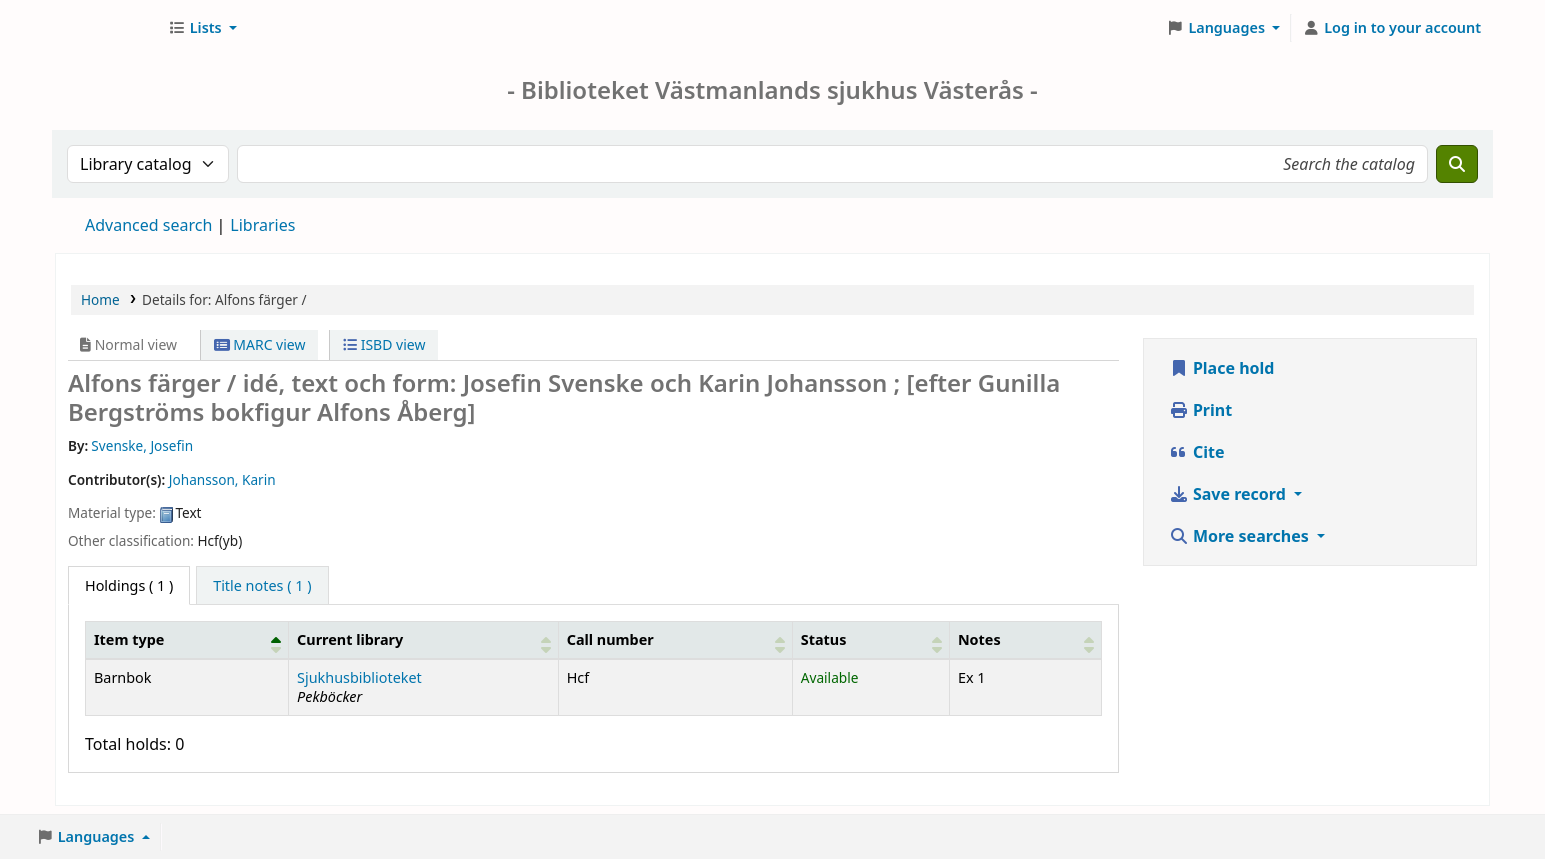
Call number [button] (610, 639)
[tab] (262, 586)
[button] (202, 28)
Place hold (1222, 368)
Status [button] (824, 639)
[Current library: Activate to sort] (424, 640)
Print (1200, 410)
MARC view (260, 344)
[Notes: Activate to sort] (1025, 640)
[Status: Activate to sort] (870, 640)
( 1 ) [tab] (129, 585)
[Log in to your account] (1391, 28)
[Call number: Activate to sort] (675, 640)
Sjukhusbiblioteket (359, 677)
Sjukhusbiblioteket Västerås (106, 28)
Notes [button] (979, 639)
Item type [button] (129, 639)
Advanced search (148, 225)
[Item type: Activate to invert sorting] (187, 640)
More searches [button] (1241, 536)
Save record (1229, 494)
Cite (1197, 452)
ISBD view (384, 344)
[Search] (1457, 164)
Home (100, 299)
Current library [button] (350, 639)
